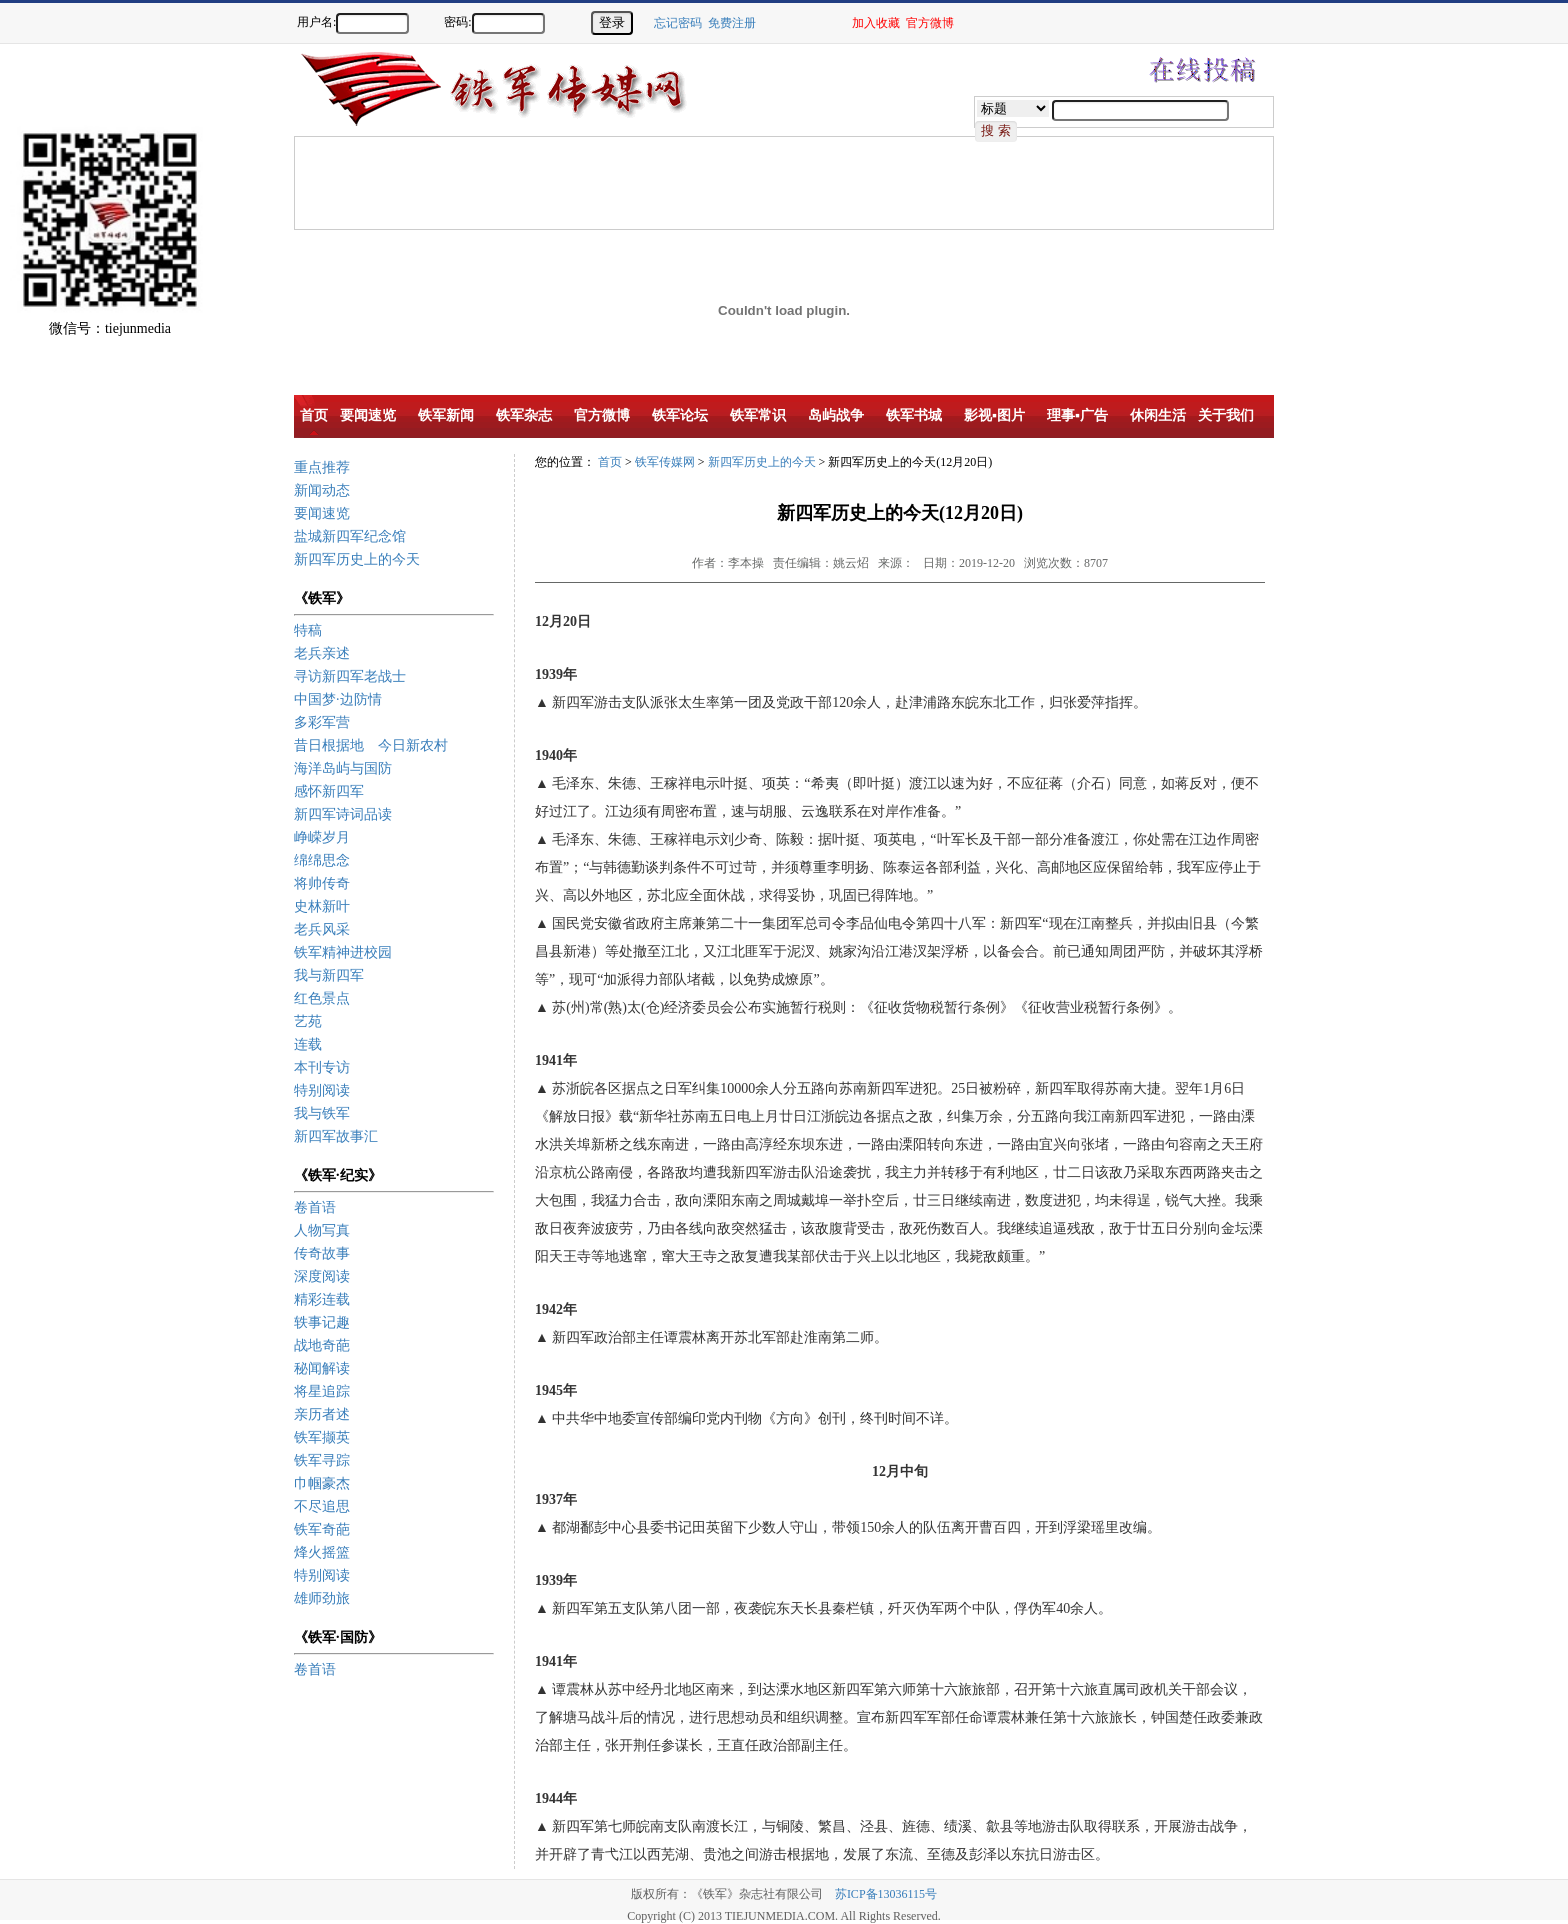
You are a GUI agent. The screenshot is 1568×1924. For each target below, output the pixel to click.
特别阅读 (322, 1090)
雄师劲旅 (322, 1598)
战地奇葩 (322, 1345)
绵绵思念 (322, 860)
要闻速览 (322, 513)
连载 (308, 1044)
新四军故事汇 (336, 1136)
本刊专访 (322, 1067)
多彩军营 (322, 722)
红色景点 (322, 998)
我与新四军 (329, 975)
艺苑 (308, 1021)
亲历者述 (322, 1414)
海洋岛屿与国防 (343, 768)
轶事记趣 (322, 1322)
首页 (610, 462)
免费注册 (732, 23)
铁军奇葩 (322, 1529)
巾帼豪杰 (322, 1483)
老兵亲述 (322, 653)
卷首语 (315, 1207)
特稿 (308, 630)
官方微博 (930, 23)
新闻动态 (322, 490)
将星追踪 (322, 1391)
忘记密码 (678, 23)
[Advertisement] (1498, 390)
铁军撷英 (322, 1437)
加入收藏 (876, 23)
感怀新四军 (329, 791)
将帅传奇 (322, 883)
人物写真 (322, 1230)
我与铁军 (322, 1113)
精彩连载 (322, 1299)
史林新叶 (322, 906)
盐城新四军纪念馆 (350, 536)
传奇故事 (322, 1253)
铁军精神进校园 (343, 952)
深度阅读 (322, 1276)
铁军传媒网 (665, 462)
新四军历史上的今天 (357, 559)
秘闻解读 (322, 1368)
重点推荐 (322, 467)
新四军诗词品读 (343, 814)
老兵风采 (322, 929)
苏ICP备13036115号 (886, 1894)
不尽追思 (322, 1506)
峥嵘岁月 (322, 837)
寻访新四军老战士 (350, 676)
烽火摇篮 (322, 1552)
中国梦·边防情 (338, 699)
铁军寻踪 (322, 1460)
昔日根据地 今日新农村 (371, 745)
